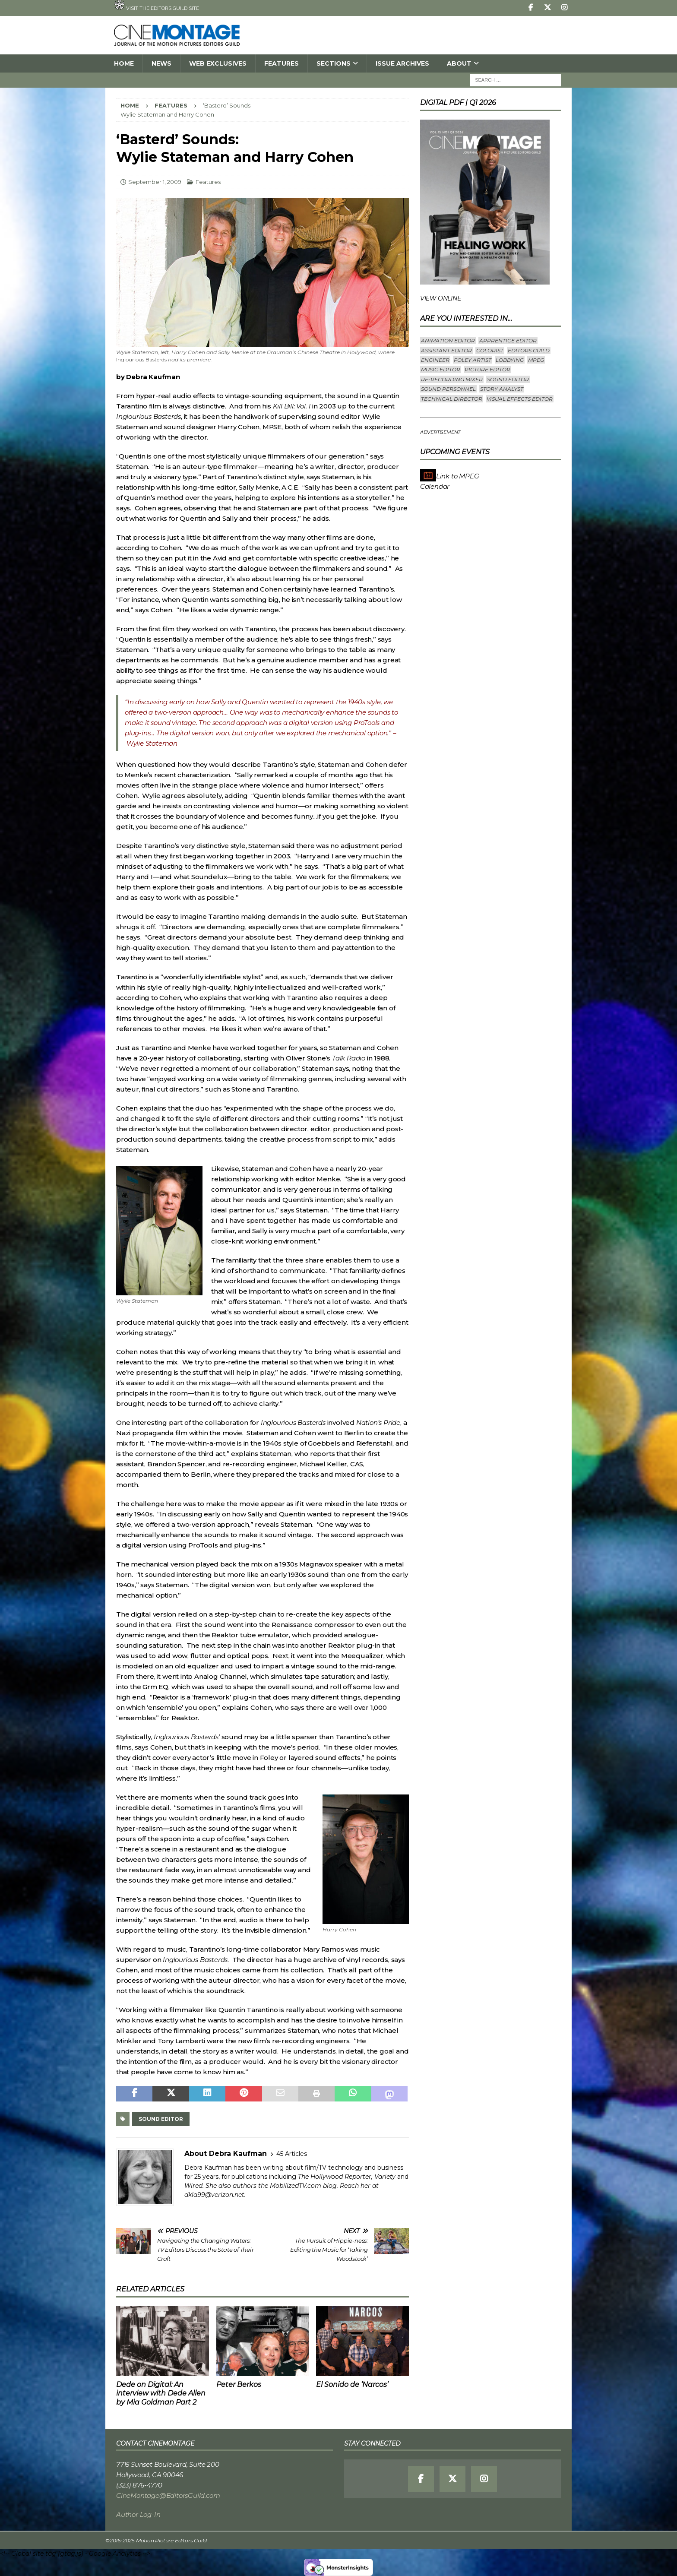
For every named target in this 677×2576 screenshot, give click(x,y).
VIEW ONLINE (440, 298)
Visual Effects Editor (520, 399)
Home (124, 63)
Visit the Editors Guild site (156, 5)
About (459, 63)
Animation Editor (448, 340)
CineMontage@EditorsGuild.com (168, 2495)
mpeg (536, 360)
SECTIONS (333, 63)
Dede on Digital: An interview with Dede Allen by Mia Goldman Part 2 (161, 2393)
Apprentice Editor (508, 340)
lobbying (510, 360)
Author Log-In (138, 2514)
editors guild (529, 350)
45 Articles (291, 2154)
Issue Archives (402, 63)
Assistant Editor (446, 350)
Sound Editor (161, 2119)
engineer (435, 360)
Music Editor (440, 369)
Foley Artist (472, 360)
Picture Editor (487, 369)
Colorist (489, 350)
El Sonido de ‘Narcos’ (352, 2384)
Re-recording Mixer (452, 379)
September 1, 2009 (154, 181)
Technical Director (451, 399)
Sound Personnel (448, 389)
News (161, 63)
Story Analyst (501, 389)
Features (281, 63)
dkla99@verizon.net (214, 2195)
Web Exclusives (218, 63)
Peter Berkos (238, 2384)
